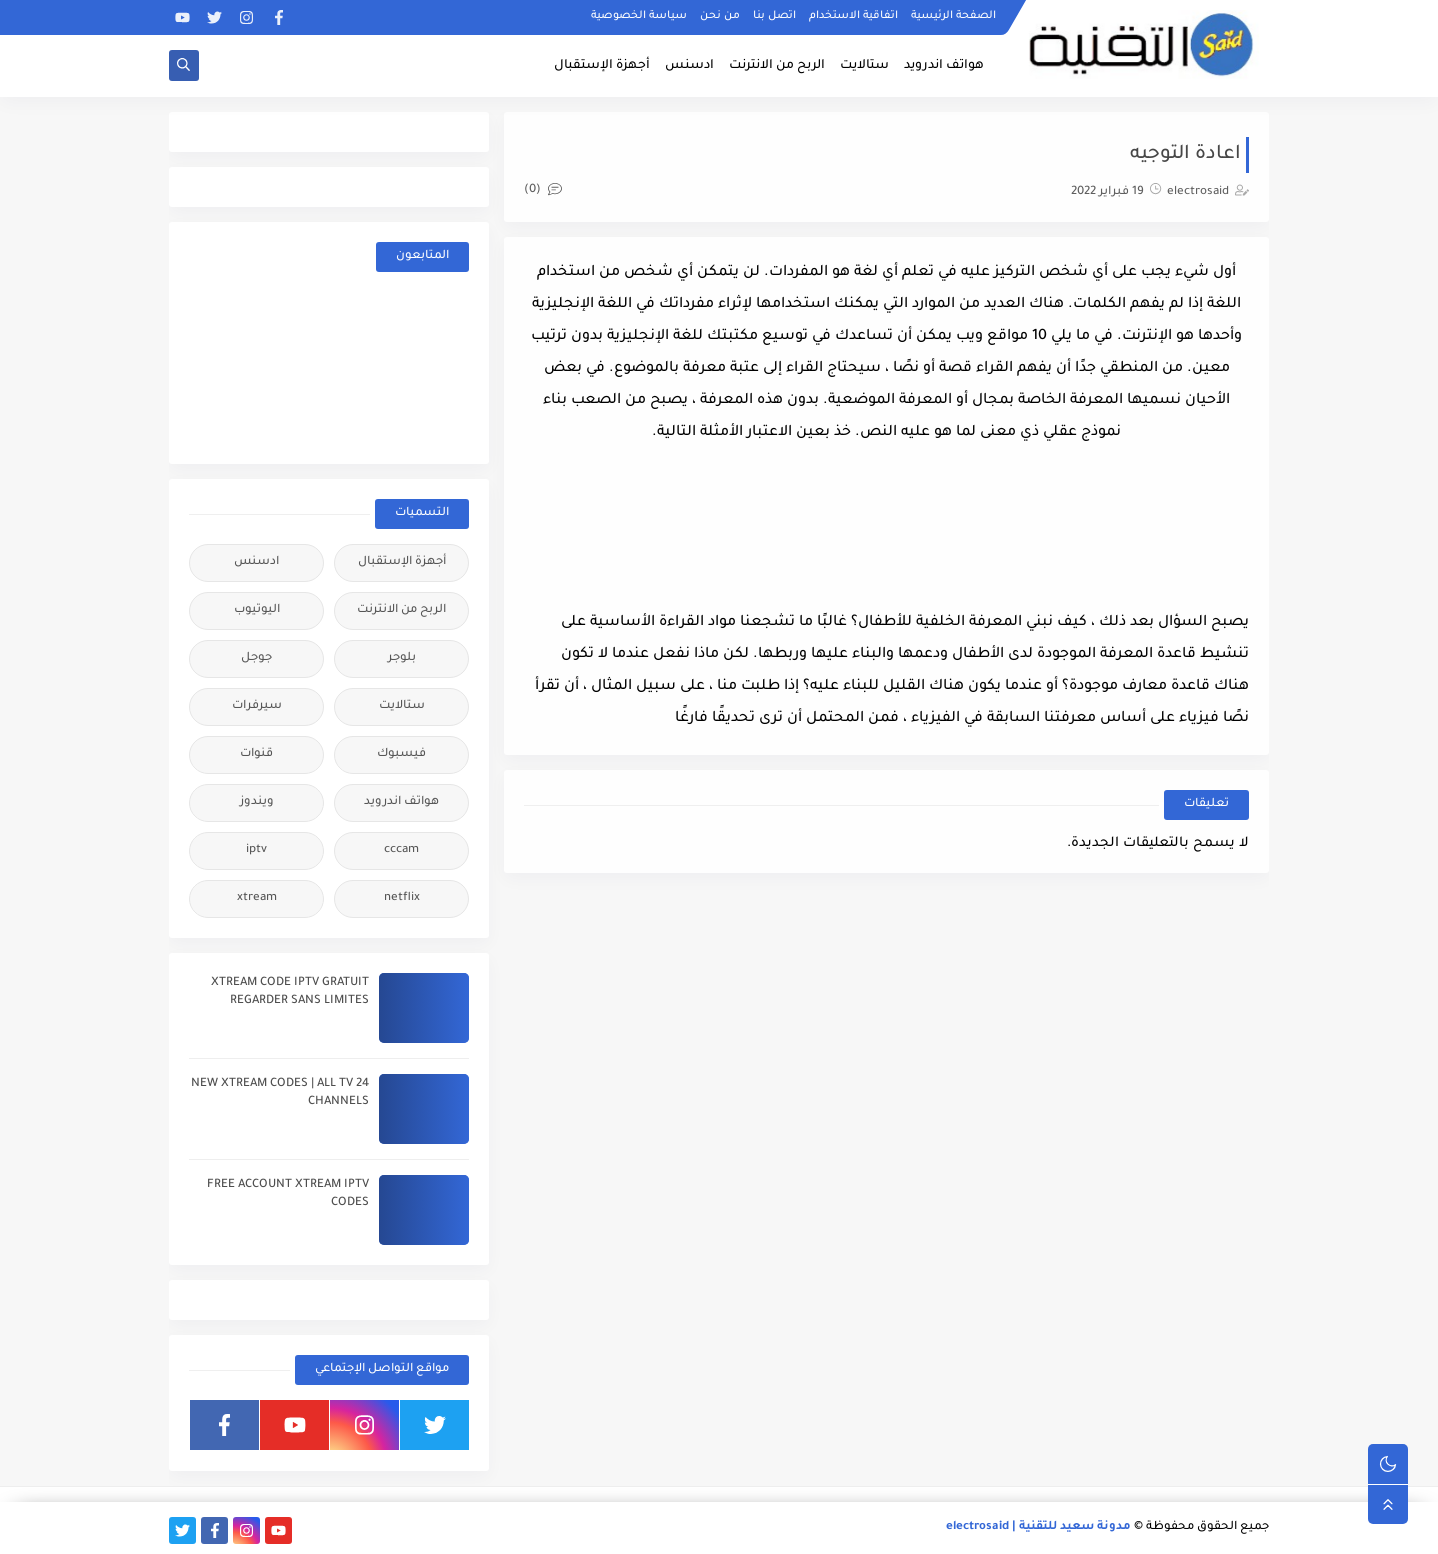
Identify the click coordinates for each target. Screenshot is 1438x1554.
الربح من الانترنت (777, 66)
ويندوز (257, 802)
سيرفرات (257, 706)
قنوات (256, 754)
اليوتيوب (257, 610)
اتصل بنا (774, 16)
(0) (543, 190)
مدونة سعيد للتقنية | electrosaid (1038, 1527)
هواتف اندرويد (944, 66)
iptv (256, 850)
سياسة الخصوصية (639, 16)
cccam (401, 850)
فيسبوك (401, 754)
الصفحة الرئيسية (953, 16)
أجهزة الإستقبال (602, 66)
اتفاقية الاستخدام (853, 16)
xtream (257, 898)
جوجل (256, 658)
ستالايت (864, 66)
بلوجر (402, 658)
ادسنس (689, 66)
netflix (402, 898)
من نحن (720, 16)
